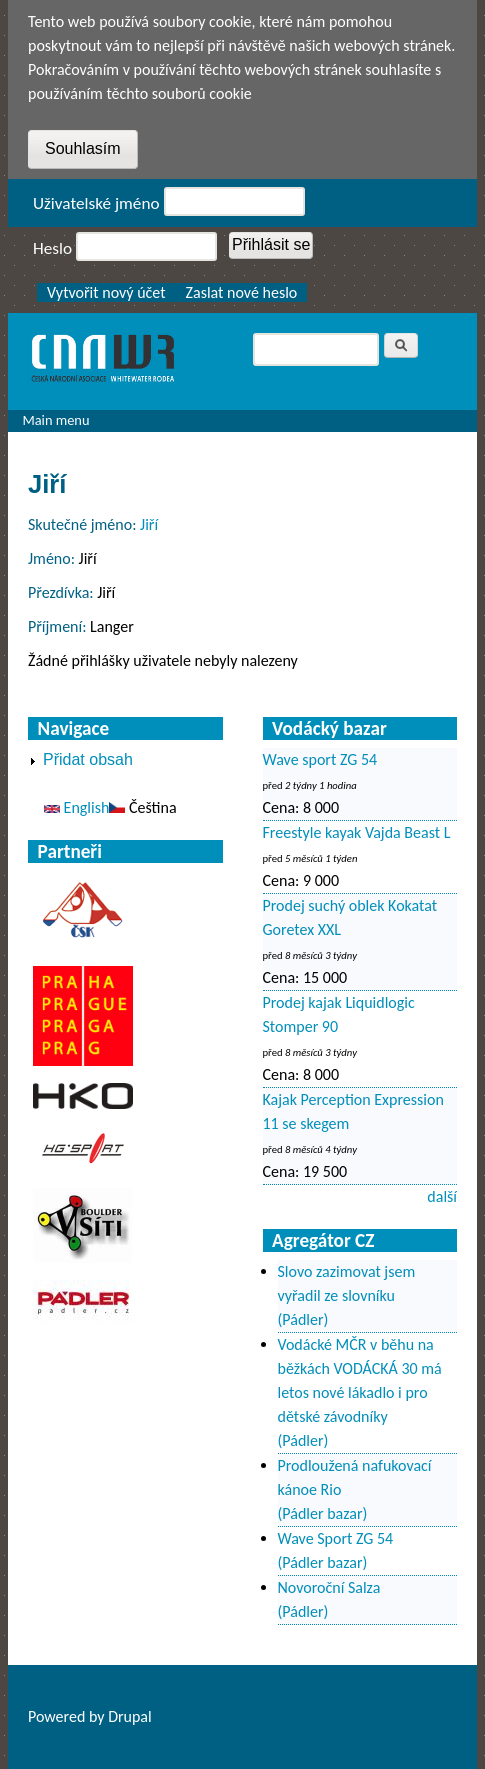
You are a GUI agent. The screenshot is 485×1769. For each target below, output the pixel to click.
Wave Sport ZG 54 (336, 1538)
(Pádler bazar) (323, 1513)
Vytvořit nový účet (106, 292)
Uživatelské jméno (96, 203)
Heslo (52, 248)
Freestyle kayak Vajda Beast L (357, 832)
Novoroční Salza (329, 1587)
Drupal (130, 1716)
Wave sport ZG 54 (320, 759)
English (76, 807)
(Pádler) (303, 1319)
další (442, 1196)
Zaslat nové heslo (242, 292)
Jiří (149, 524)
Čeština (142, 807)
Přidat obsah (88, 759)
